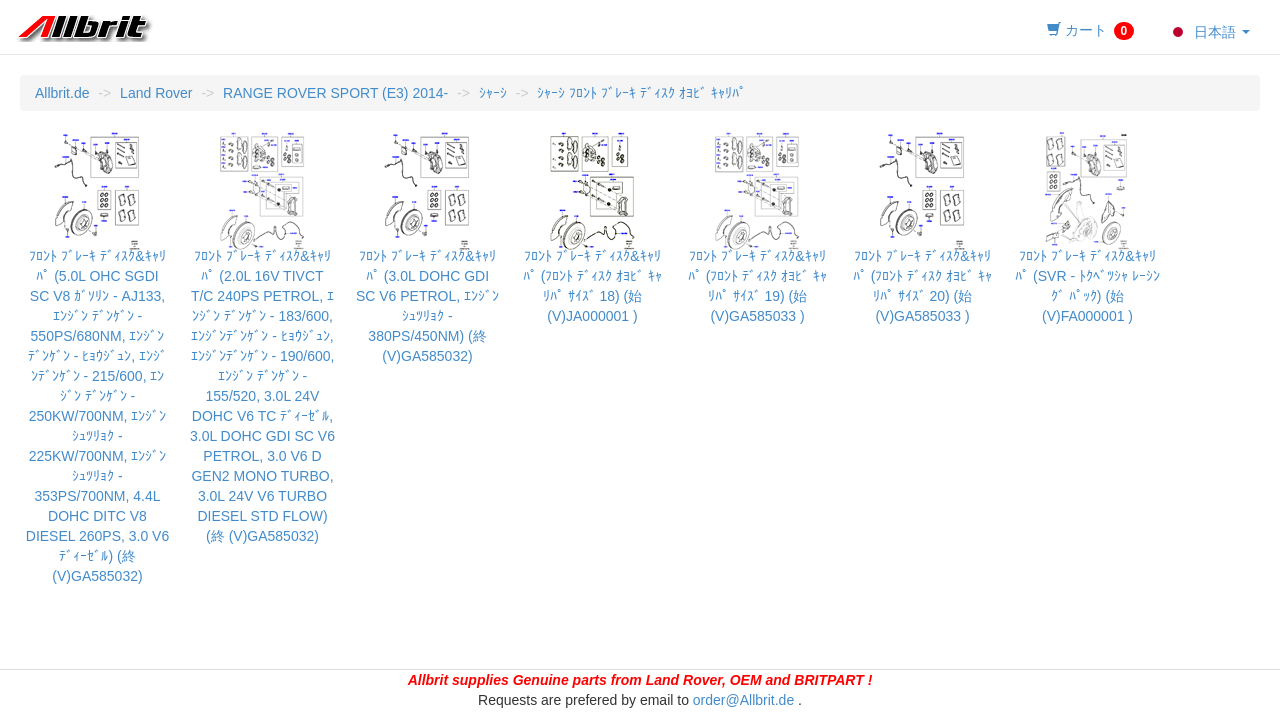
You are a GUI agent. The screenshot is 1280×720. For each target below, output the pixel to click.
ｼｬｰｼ (493, 93)
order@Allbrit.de (743, 700)
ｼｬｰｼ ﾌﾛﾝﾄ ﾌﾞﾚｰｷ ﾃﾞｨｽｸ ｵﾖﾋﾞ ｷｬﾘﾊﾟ (641, 93)
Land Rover (156, 93)
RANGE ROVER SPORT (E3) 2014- (335, 93)
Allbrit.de (62, 93)
